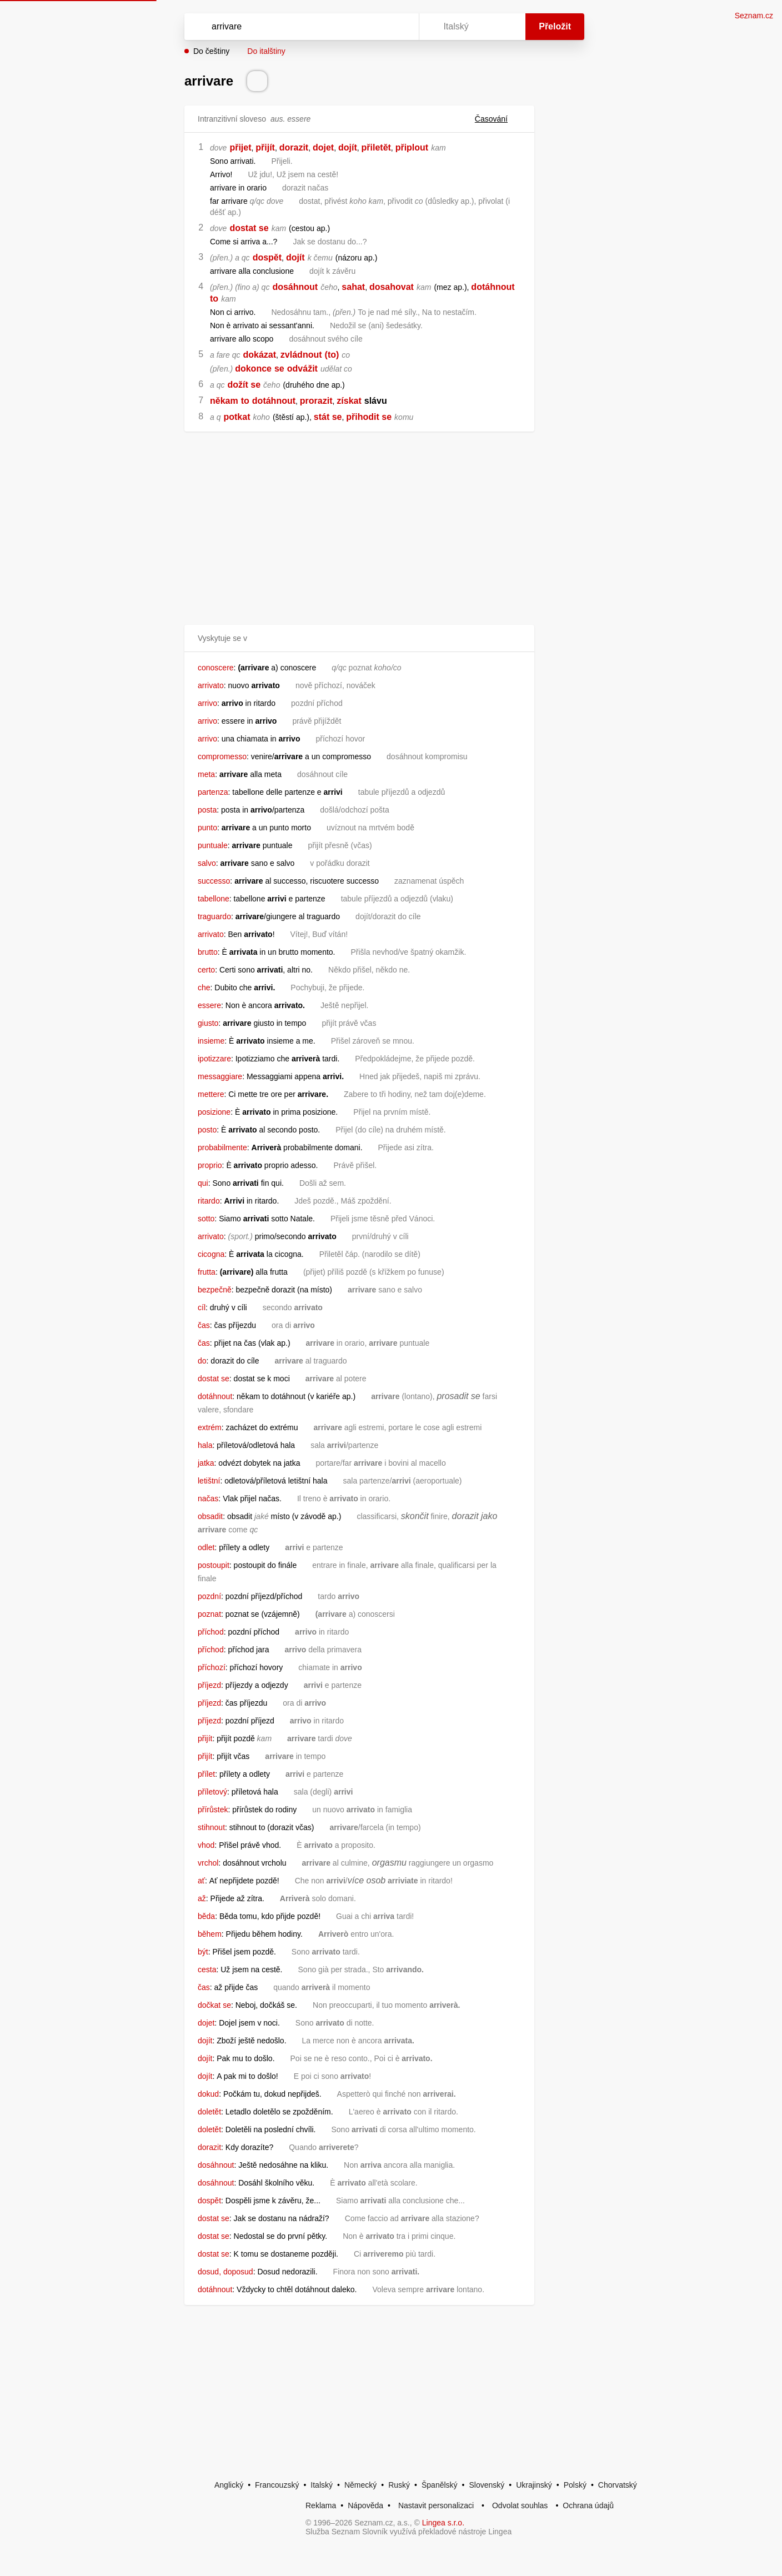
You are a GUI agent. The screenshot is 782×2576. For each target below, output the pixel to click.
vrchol (208, 1862)
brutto (208, 952)
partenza (213, 792)
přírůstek (213, 1809)
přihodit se (369, 417)
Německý (360, 2484)
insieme (211, 1040)
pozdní (209, 1596)
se (279, 368)
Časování (498, 118)
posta (207, 809)
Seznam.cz (754, 15)
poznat (209, 1614)
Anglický (228, 2484)
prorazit (316, 400)
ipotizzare (214, 1058)
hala (205, 1445)
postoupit (213, 1565)
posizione (214, 1111)
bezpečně (215, 1289)
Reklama (320, 2505)
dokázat (260, 354)
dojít (347, 147)
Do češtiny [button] (211, 51)
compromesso (222, 756)
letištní (209, 1480)
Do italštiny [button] (266, 51)
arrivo (207, 703)
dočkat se (214, 2005)
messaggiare (220, 1076)
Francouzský (277, 2484)
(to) (332, 354)
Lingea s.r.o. (443, 2522)
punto (207, 827)
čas (204, 1325)
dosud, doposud (225, 2271)
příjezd (209, 1685)
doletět (209, 2111)
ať (201, 1880)
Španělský (440, 2484)
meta (206, 774)
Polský (575, 2484)
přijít (265, 147)
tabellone (213, 898)
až (202, 1898)
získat (349, 400)
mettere (211, 1094)
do (202, 1360)
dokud (208, 2093)
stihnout (211, 1827)
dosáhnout (295, 287)
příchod (211, 1631)
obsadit (210, 1516)
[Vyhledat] (299, 26)
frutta (206, 1271)
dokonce (253, 368)
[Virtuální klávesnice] (400, 26)
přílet (206, 1774)
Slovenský (486, 2484)
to (214, 298)
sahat (353, 287)
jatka (206, 1463)
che (204, 987)
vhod (206, 1845)
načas (208, 1498)
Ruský (399, 2484)
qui (203, 1183)
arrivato (211, 685)
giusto (208, 1023)
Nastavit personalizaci (436, 2505)
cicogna (211, 1254)
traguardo (214, 916)
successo (214, 880)
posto (207, 1129)
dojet (323, 147)
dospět (267, 257)
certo (206, 969)
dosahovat (391, 287)
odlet (206, 1547)
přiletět (376, 147)
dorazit (293, 147)
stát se (328, 417)
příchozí (211, 1667)
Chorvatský (617, 2484)
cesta (207, 1969)
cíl (201, 1307)
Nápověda (365, 2505)
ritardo (209, 1200)
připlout (412, 147)
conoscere (216, 667)
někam (224, 400)
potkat (236, 417)
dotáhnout (492, 287)
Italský (321, 2484)
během (210, 1934)
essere (209, 1005)
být (203, 1951)
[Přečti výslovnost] (257, 81)
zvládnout (301, 354)
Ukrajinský (534, 2484)
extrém (210, 1427)
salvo (207, 863)
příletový (212, 1791)
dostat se (248, 228)
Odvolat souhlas (520, 2505)
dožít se (243, 384)
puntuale (213, 845)
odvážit (302, 368)
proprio (210, 1165)
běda (206, 1916)
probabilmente (222, 1147)
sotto (206, 1218)
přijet (240, 147)
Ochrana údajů (588, 2505)
